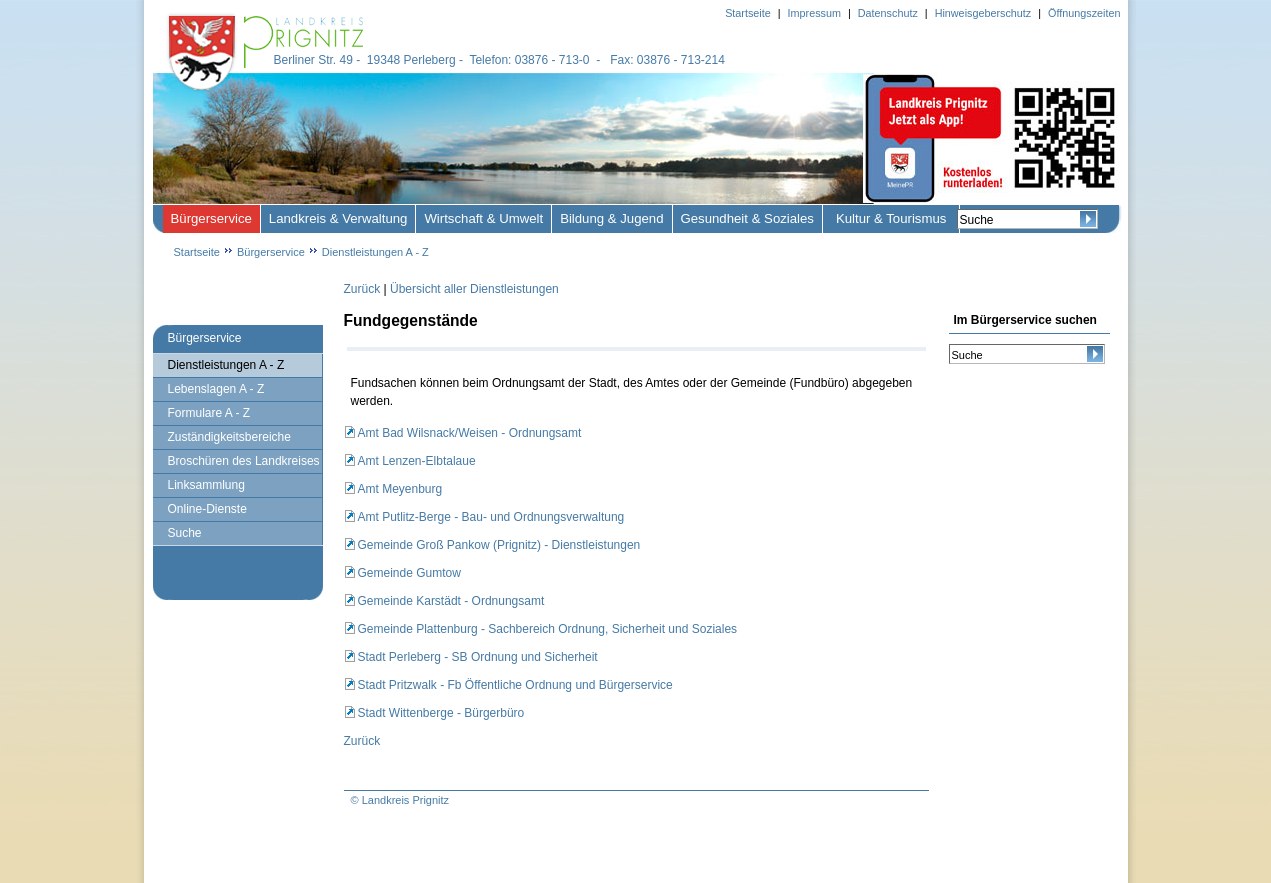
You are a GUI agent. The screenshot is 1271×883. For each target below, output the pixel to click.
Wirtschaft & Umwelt (483, 218)
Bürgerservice (211, 218)
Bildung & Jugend (611, 218)
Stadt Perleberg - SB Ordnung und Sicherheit (478, 657)
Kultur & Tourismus (891, 218)
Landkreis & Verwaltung (338, 218)
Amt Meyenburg (400, 489)
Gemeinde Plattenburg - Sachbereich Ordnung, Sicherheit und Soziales (548, 629)
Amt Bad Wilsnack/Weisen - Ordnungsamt (470, 433)
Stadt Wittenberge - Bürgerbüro (441, 713)
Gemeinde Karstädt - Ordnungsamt (451, 601)
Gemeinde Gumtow (409, 573)
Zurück (362, 289)
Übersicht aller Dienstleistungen (474, 289)
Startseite (197, 252)
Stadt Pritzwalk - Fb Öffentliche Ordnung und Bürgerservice (515, 685)
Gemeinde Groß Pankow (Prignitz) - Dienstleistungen (499, 545)
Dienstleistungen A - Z (375, 252)
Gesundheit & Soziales (747, 218)
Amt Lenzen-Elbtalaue (417, 461)
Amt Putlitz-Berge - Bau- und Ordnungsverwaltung (491, 517)
